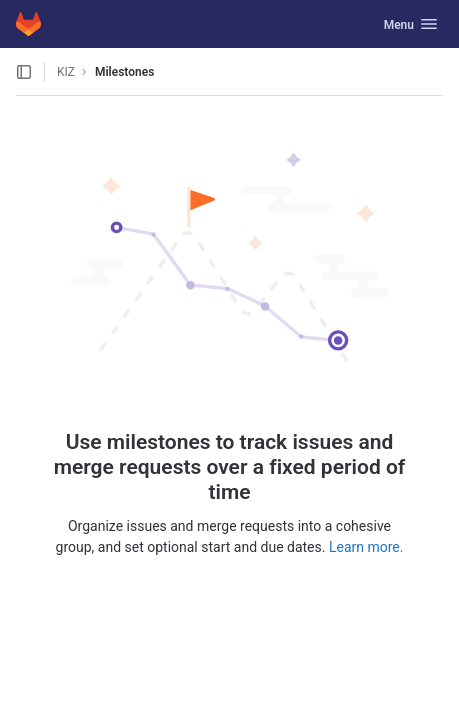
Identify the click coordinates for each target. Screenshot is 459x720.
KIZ (66, 72)
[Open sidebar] (24, 72)
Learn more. (366, 547)
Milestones (124, 72)
